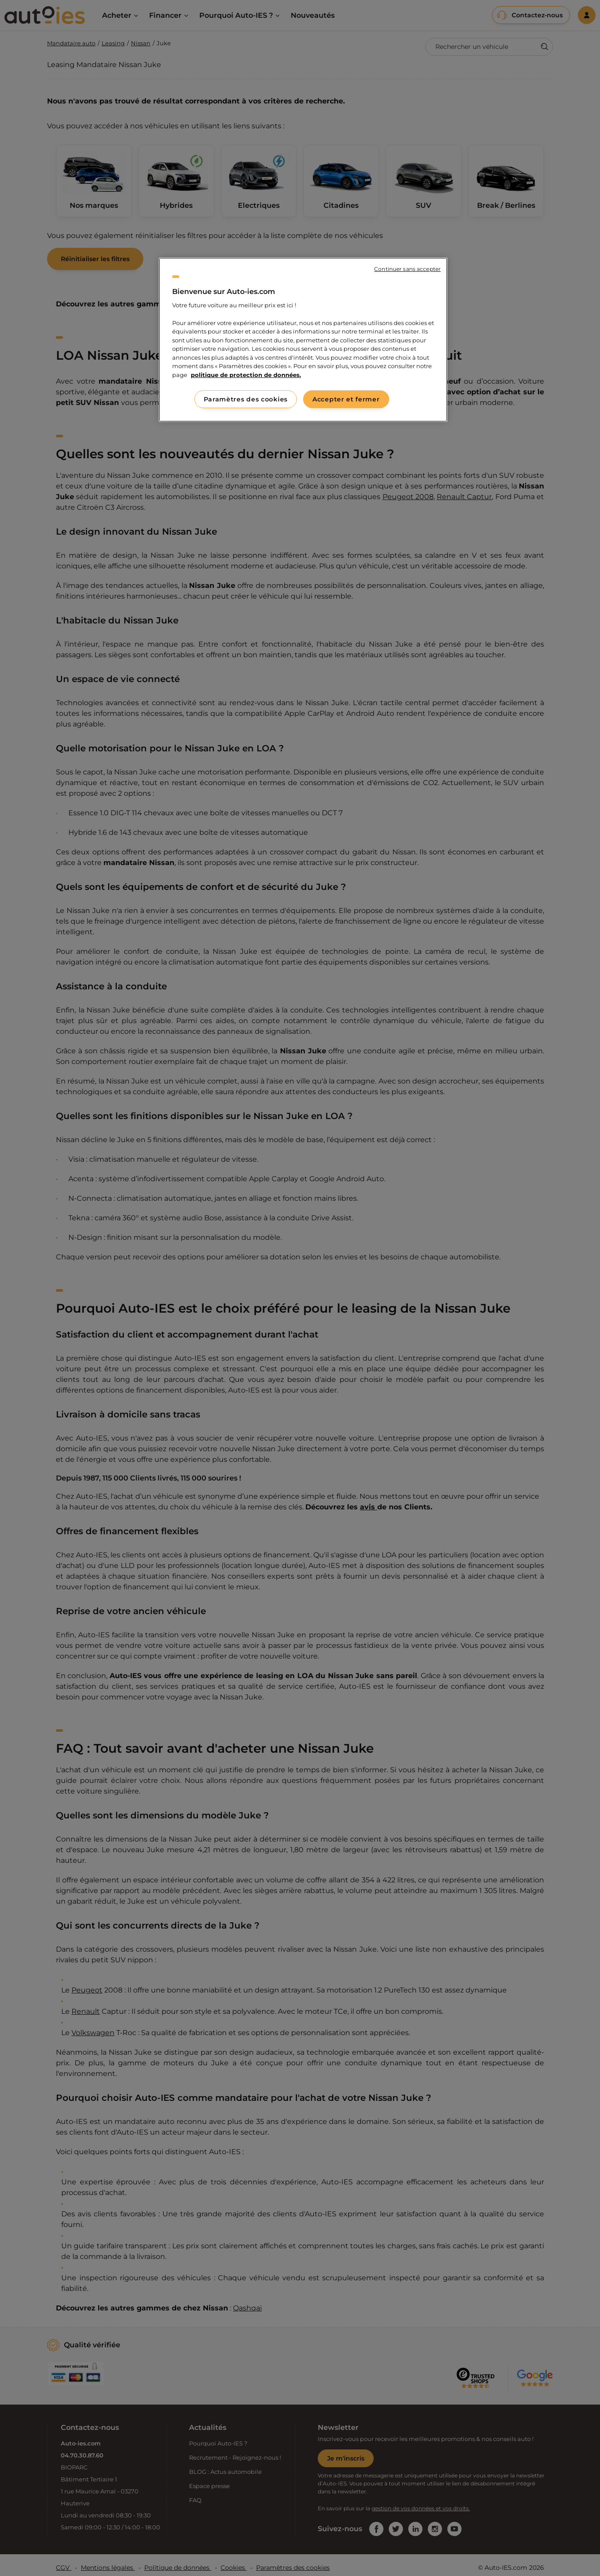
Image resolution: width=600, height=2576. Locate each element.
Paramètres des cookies (246, 399)
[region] (303, 340)
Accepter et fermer (346, 399)
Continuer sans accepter (407, 269)
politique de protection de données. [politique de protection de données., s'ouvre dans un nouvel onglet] (246, 374)
